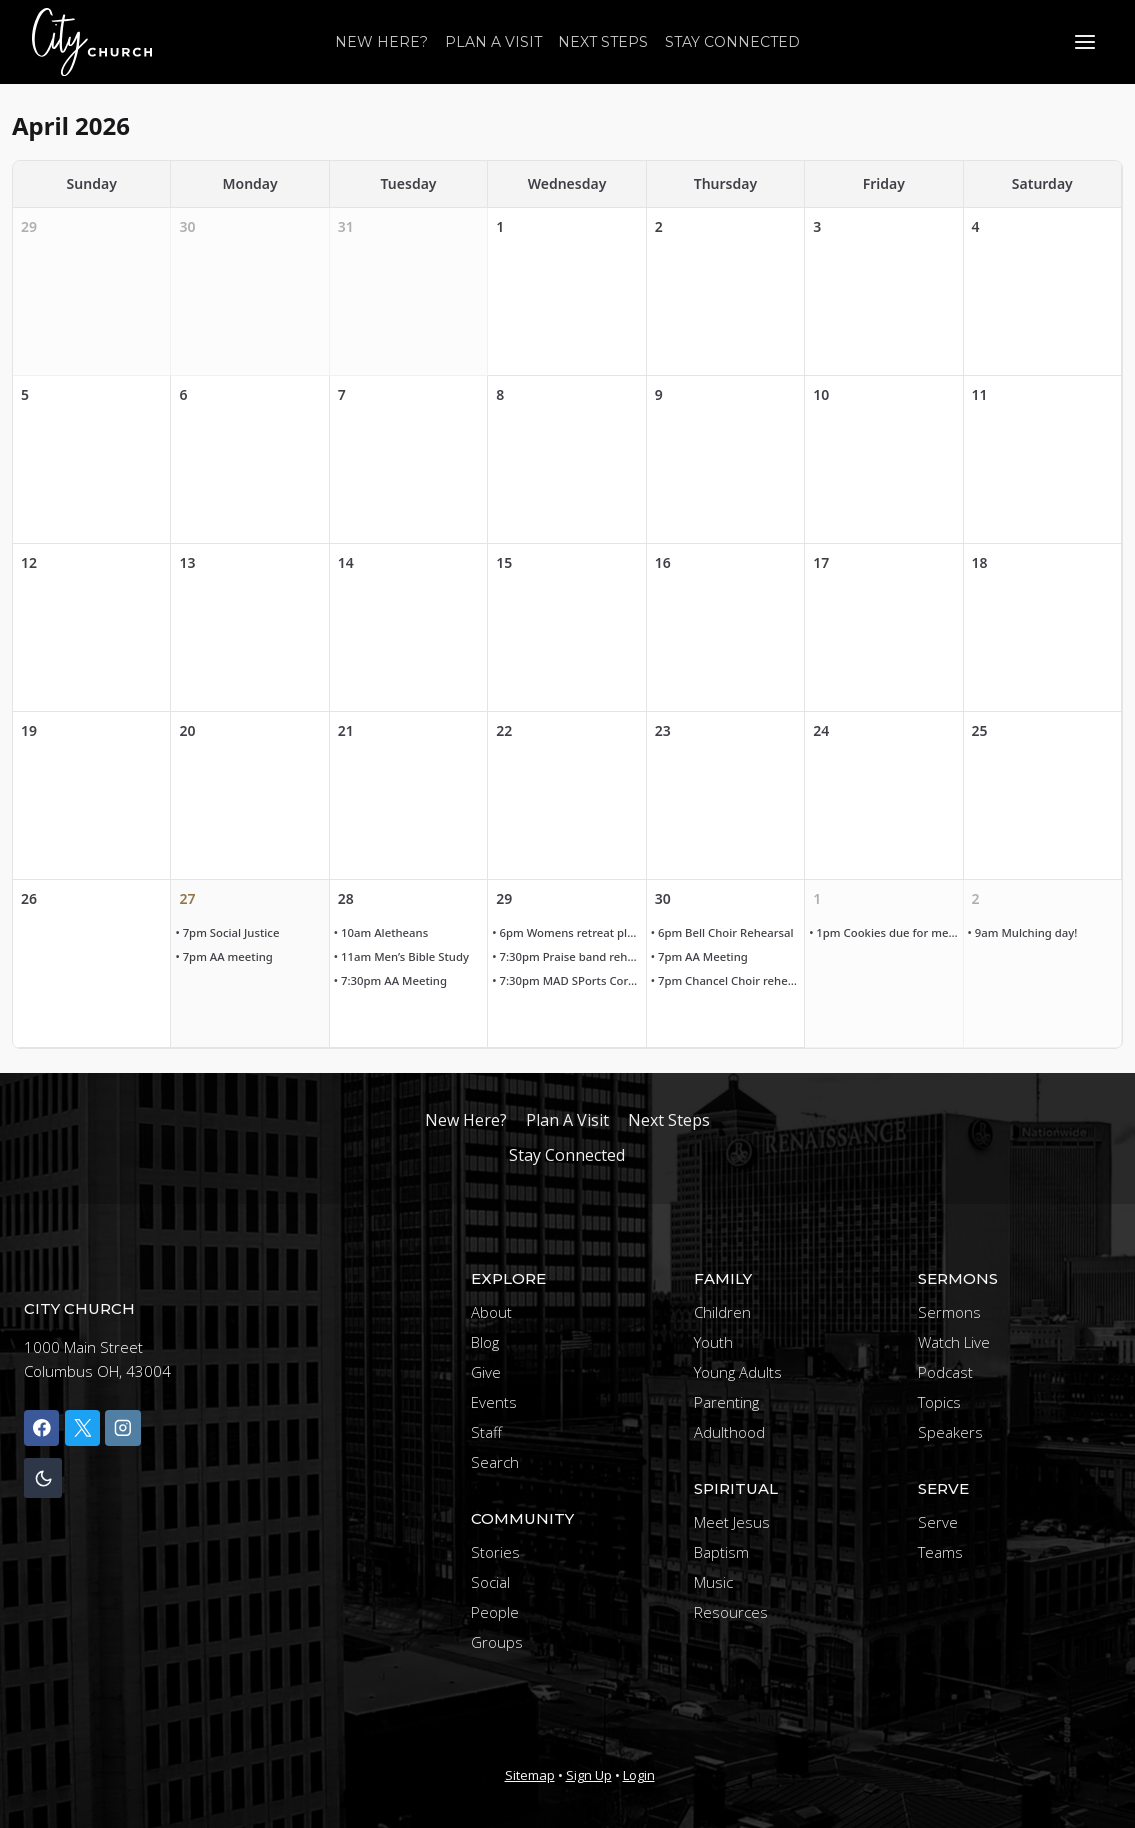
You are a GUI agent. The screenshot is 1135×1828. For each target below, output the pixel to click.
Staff (486, 1432)
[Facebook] (41, 1427)
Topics (939, 1402)
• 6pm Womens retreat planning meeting (568, 933)
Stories (495, 1552)
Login (639, 1775)
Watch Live (954, 1342)
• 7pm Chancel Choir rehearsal (727, 981)
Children (722, 1312)
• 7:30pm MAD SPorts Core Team (568, 981)
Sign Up (589, 1775)
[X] (82, 1427)
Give (486, 1372)
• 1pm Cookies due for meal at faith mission (885, 933)
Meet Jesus (732, 1522)
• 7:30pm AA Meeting (394, 981)
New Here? (381, 42)
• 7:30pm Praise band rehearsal (568, 957)
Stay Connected (732, 42)
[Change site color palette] (43, 1478)
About (491, 1312)
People (495, 1612)
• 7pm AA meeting (226, 957)
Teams (940, 1552)
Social (490, 1582)
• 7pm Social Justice (230, 933)
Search (495, 1462)
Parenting (726, 1402)
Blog (485, 1342)
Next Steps (603, 42)
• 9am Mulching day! (1026, 933)
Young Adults (738, 1372)
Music (713, 1582)
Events (494, 1402)
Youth (713, 1342)
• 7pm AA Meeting (702, 957)
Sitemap (530, 1775)
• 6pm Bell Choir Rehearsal (726, 933)
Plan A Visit (493, 42)
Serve (938, 1522)
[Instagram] (122, 1427)
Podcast (945, 1372)
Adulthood (729, 1432)
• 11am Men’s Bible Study (405, 957)
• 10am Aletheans (384, 933)
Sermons (949, 1312)
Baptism (721, 1552)
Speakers (950, 1432)
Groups (497, 1642)
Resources (731, 1612)
